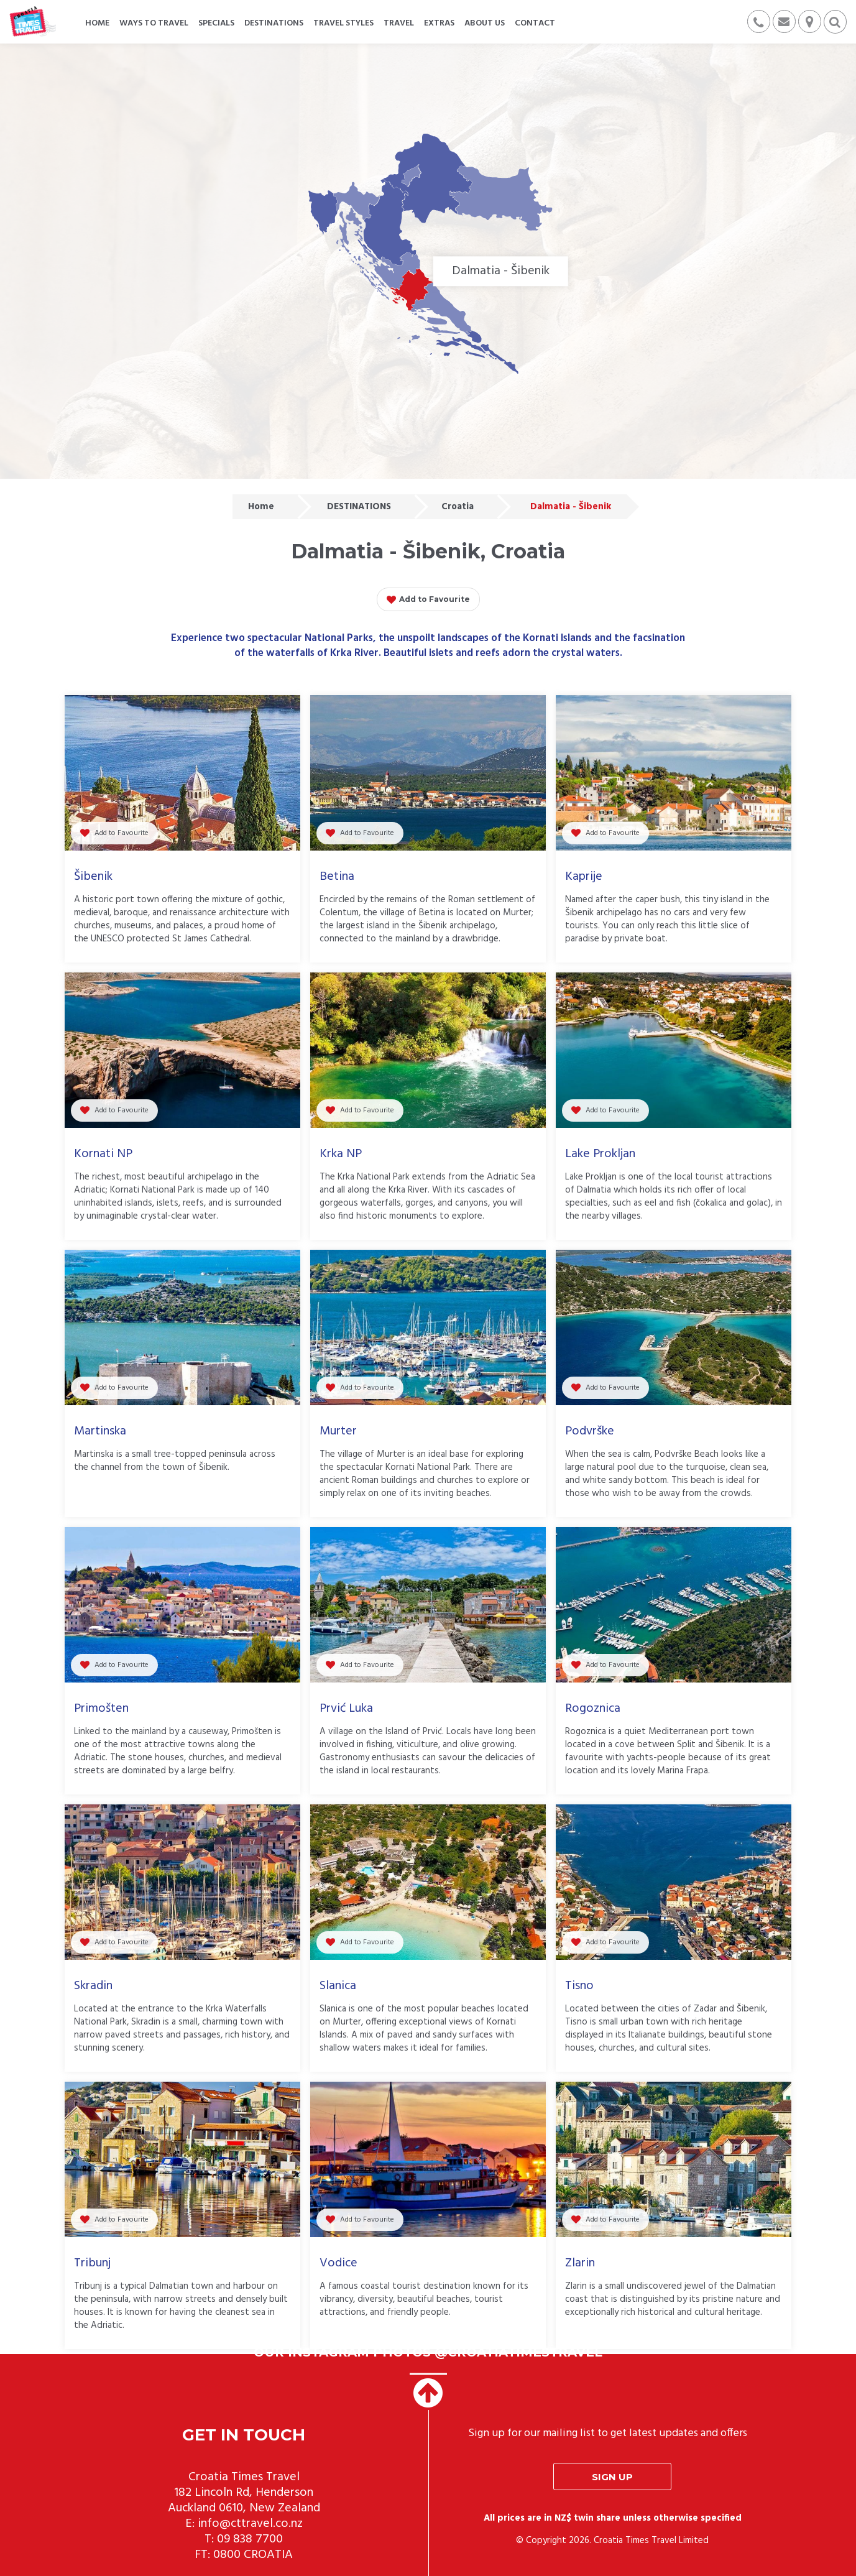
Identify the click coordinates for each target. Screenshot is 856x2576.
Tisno (579, 1986)
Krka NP (341, 1154)
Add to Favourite (428, 600)
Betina (337, 877)
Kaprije (583, 877)
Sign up (612, 2477)
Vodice (338, 2263)
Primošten (101, 1709)
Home (261, 506)
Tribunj (92, 2263)
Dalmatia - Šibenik (570, 506)
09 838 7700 (250, 2539)
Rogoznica (592, 1709)
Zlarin (580, 2263)
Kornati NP (103, 1154)
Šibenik (93, 877)
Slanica (338, 1986)
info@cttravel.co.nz (250, 2524)
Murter (338, 1431)
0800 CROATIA (253, 2555)
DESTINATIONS (359, 506)
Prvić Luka (346, 1709)
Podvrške (589, 1431)
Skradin (93, 1986)
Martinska (100, 1431)
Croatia (457, 506)
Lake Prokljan (600, 1154)
